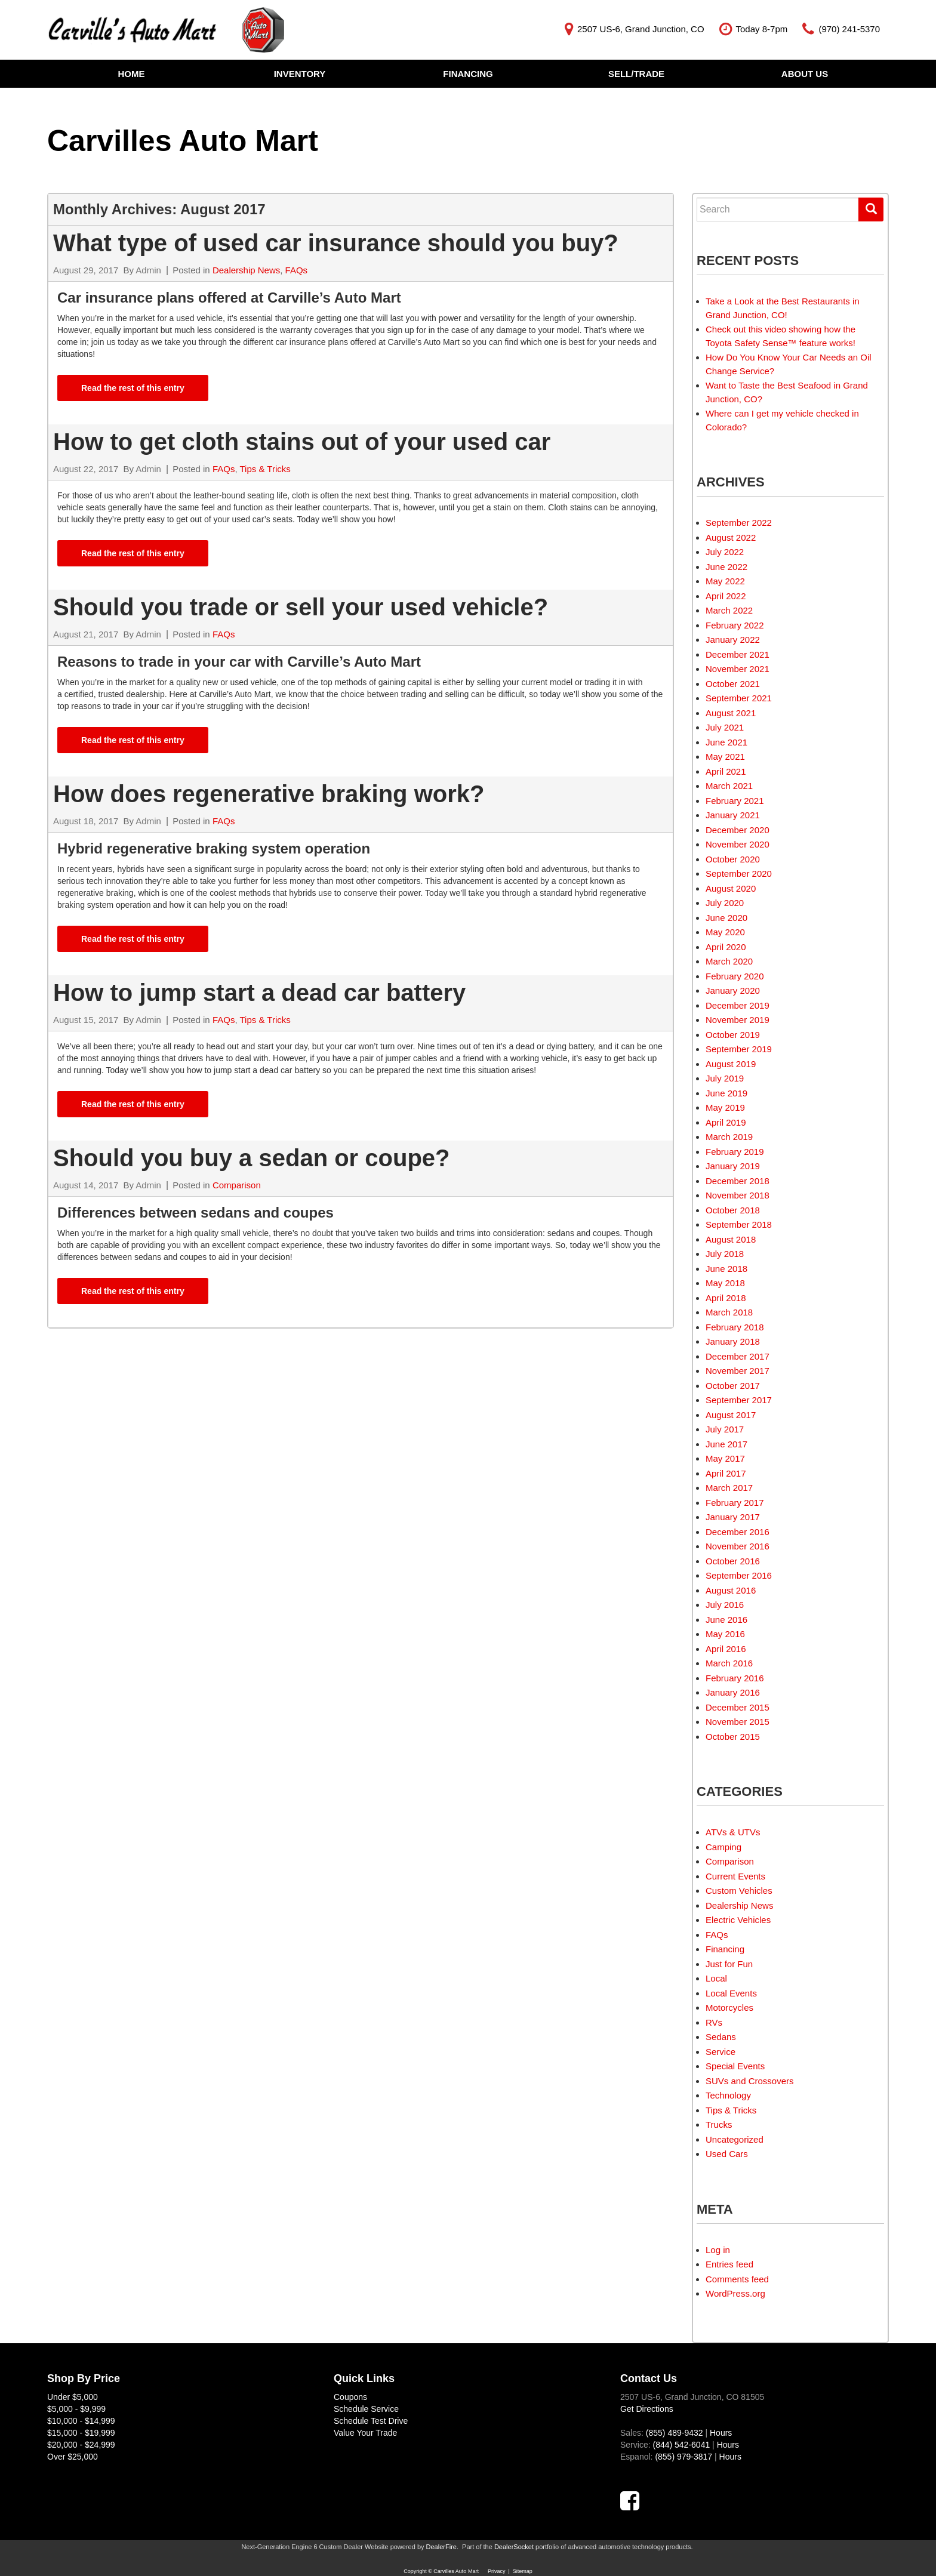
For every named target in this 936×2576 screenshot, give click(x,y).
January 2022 (733, 639)
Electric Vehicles (738, 1920)
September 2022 (739, 522)
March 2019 (729, 1137)
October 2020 (733, 859)
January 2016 (733, 1692)
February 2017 (735, 1502)
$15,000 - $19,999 (81, 2433)
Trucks (719, 2124)
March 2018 (729, 1312)
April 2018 (726, 1298)
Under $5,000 (72, 2397)
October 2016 (733, 1561)
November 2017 (737, 1371)
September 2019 (739, 1049)
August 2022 (731, 537)
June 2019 (726, 1093)
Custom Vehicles (739, 1890)
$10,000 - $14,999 (81, 2421)
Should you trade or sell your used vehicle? (304, 607)
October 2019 (733, 1035)
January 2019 (733, 1166)
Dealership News (246, 270)
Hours (721, 2433)
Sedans (721, 2037)
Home (131, 74)
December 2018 (737, 1181)
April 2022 (726, 596)
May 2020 (725, 932)
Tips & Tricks (264, 469)
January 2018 (733, 1341)
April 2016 (726, 1649)
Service (720, 2052)
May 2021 (725, 756)
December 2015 (737, 1707)
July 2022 (725, 552)
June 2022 (726, 567)
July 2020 (725, 903)
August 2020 (731, 888)
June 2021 (726, 742)
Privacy (497, 2571)
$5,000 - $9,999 (76, 2409)
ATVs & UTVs (733, 1832)
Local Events (731, 1993)
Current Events (735, 1876)
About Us (804, 74)
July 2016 (725, 1605)
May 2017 (725, 1458)
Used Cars (727, 2154)
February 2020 (735, 976)
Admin (148, 270)
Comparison (237, 1185)
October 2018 (733, 1210)
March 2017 (729, 1488)
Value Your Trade (365, 2433)
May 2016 (725, 1634)
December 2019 (737, 1005)
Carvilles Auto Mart (182, 141)
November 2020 (737, 844)
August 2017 (731, 1415)
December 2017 (737, 1356)
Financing (467, 74)
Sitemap (522, 2571)
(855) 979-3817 (683, 2456)
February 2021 (735, 801)
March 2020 (729, 961)
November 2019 (737, 1020)
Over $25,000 (72, 2456)
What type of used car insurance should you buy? (335, 243)
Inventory (300, 74)
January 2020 (733, 990)
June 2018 (726, 1269)
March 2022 (729, 610)
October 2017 (733, 1386)
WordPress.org (735, 2293)
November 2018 (737, 1195)
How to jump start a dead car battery (259, 992)
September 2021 (739, 698)
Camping (723, 1847)
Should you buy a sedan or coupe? (255, 1158)
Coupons (350, 2397)
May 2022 (725, 581)
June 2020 (726, 918)
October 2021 (733, 684)
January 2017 (733, 1517)
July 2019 (725, 1078)
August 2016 (731, 1590)
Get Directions (646, 2409)
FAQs (296, 270)
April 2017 (726, 1473)
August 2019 (731, 1064)
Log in (718, 2250)
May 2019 (725, 1107)
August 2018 (731, 1239)
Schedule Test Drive (371, 2421)
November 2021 (737, 669)
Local (716, 1978)
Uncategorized (734, 2139)
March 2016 (729, 1663)
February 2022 (735, 625)
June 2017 (726, 1444)
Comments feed (737, 2279)
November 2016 (737, 1546)
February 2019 (735, 1152)
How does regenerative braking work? (268, 794)
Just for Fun (729, 1964)
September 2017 (739, 1400)
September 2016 (739, 1575)
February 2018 (735, 1327)
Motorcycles (729, 2007)
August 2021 (731, 713)
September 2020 (739, 873)
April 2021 (726, 771)
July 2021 (725, 727)
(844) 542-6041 (681, 2444)
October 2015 (733, 1736)
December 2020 (737, 830)
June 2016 (726, 1619)
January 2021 (733, 815)
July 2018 (725, 1254)
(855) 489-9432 (674, 2433)
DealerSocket (514, 2546)
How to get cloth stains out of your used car (301, 442)
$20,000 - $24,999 (81, 2444)
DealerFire (441, 2546)
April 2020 (726, 947)
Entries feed (729, 2264)
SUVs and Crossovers (750, 2081)
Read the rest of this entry (132, 388)
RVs (714, 2022)
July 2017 (725, 1429)
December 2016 (737, 1532)
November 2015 (737, 1722)
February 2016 (735, 1678)
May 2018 (725, 1283)
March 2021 (729, 786)
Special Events (735, 2066)
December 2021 (737, 654)
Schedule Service (366, 2409)
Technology (728, 2095)
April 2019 (726, 1122)
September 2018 (739, 1224)
